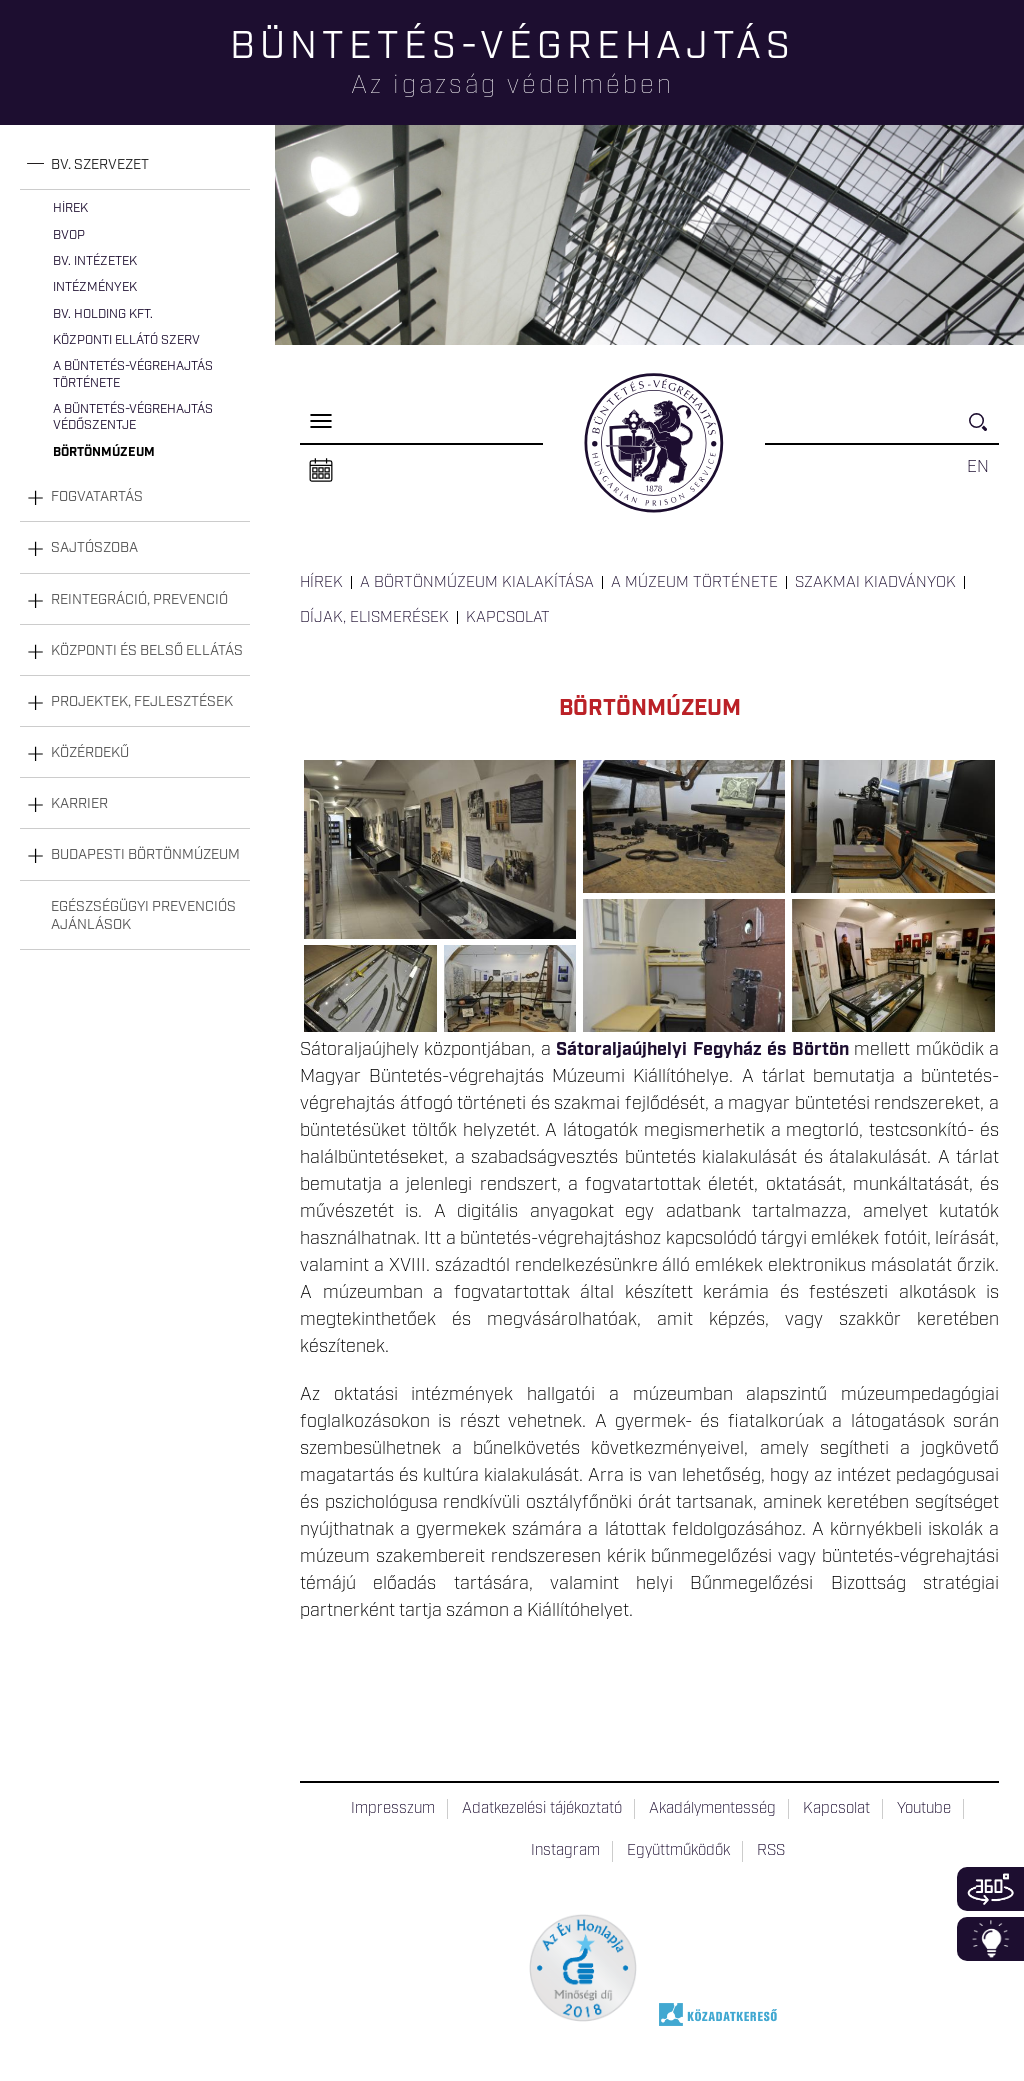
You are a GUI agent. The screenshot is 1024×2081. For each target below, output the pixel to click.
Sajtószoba (94, 548)
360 (990, 1889)
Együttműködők (678, 1851)
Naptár (321, 471)
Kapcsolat (508, 618)
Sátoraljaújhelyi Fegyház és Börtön (702, 1050)
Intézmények (95, 287)
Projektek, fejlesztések (142, 702)
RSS (771, 1851)
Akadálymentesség (712, 1809)
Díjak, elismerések (374, 618)
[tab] (135, 165)
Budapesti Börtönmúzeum (145, 855)
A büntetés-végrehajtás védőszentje (133, 417)
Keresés (984, 430)
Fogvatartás (97, 497)
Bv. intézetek (95, 261)
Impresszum (393, 1809)
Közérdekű (90, 753)
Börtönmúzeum (104, 452)
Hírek (70, 208)
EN (978, 467)
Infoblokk (990, 1939)
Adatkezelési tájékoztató (542, 1809)
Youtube (924, 1809)
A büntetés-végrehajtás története (133, 374)
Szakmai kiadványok (875, 583)
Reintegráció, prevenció (139, 600)
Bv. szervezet (100, 165)
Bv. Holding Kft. (103, 314)
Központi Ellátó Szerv (126, 340)
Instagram (565, 1851)
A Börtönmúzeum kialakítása (477, 583)
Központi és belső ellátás (147, 651)
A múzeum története (694, 583)
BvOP (69, 235)
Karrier (79, 804)
